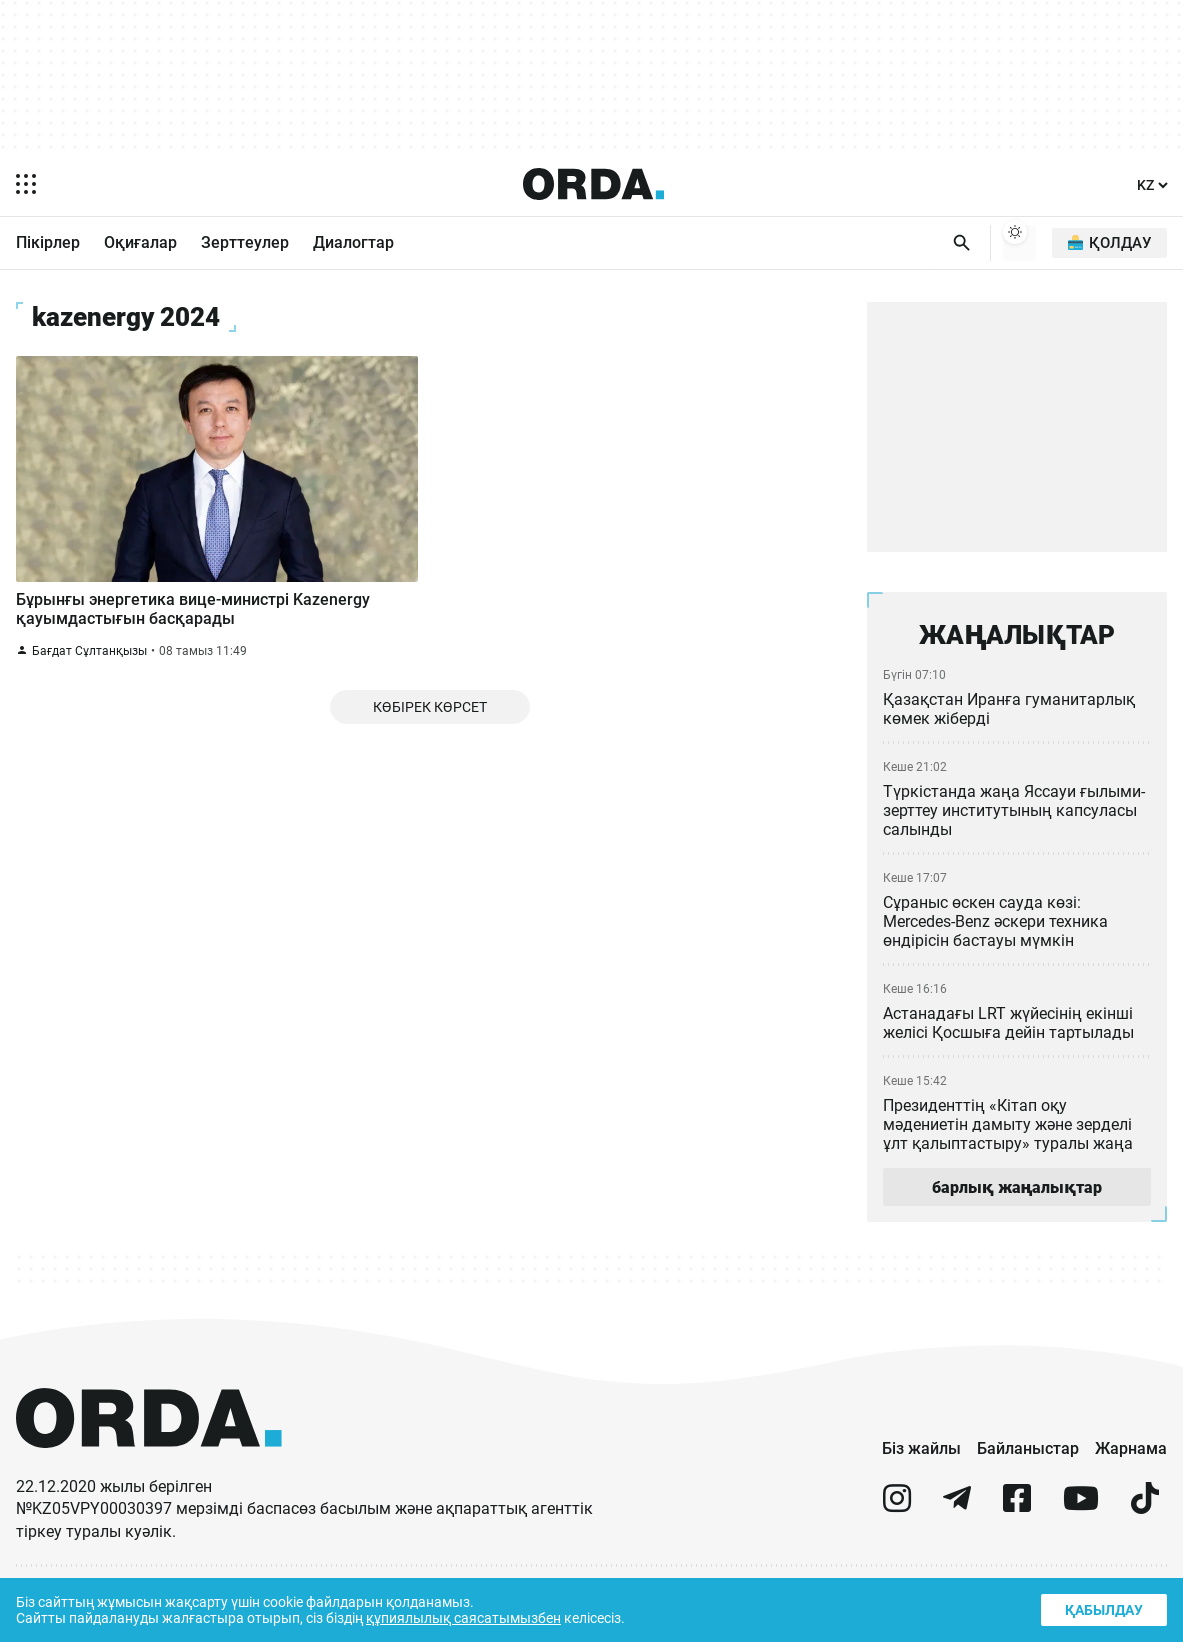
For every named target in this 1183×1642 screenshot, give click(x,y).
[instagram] (897, 1508)
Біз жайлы (921, 1449)
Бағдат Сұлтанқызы (88, 664)
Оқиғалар (140, 244)
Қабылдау (1102, 1607)
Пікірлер (48, 244)
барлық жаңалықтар (1017, 1188)
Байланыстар (1028, 1449)
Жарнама (1131, 1449)
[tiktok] (1145, 1508)
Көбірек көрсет (429, 723)
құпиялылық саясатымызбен (471, 1616)
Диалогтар (353, 244)
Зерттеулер (245, 244)
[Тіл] (1151, 185)
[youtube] (1081, 1508)
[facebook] (1017, 1508)
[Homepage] (593, 184)
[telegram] (957, 1508)
